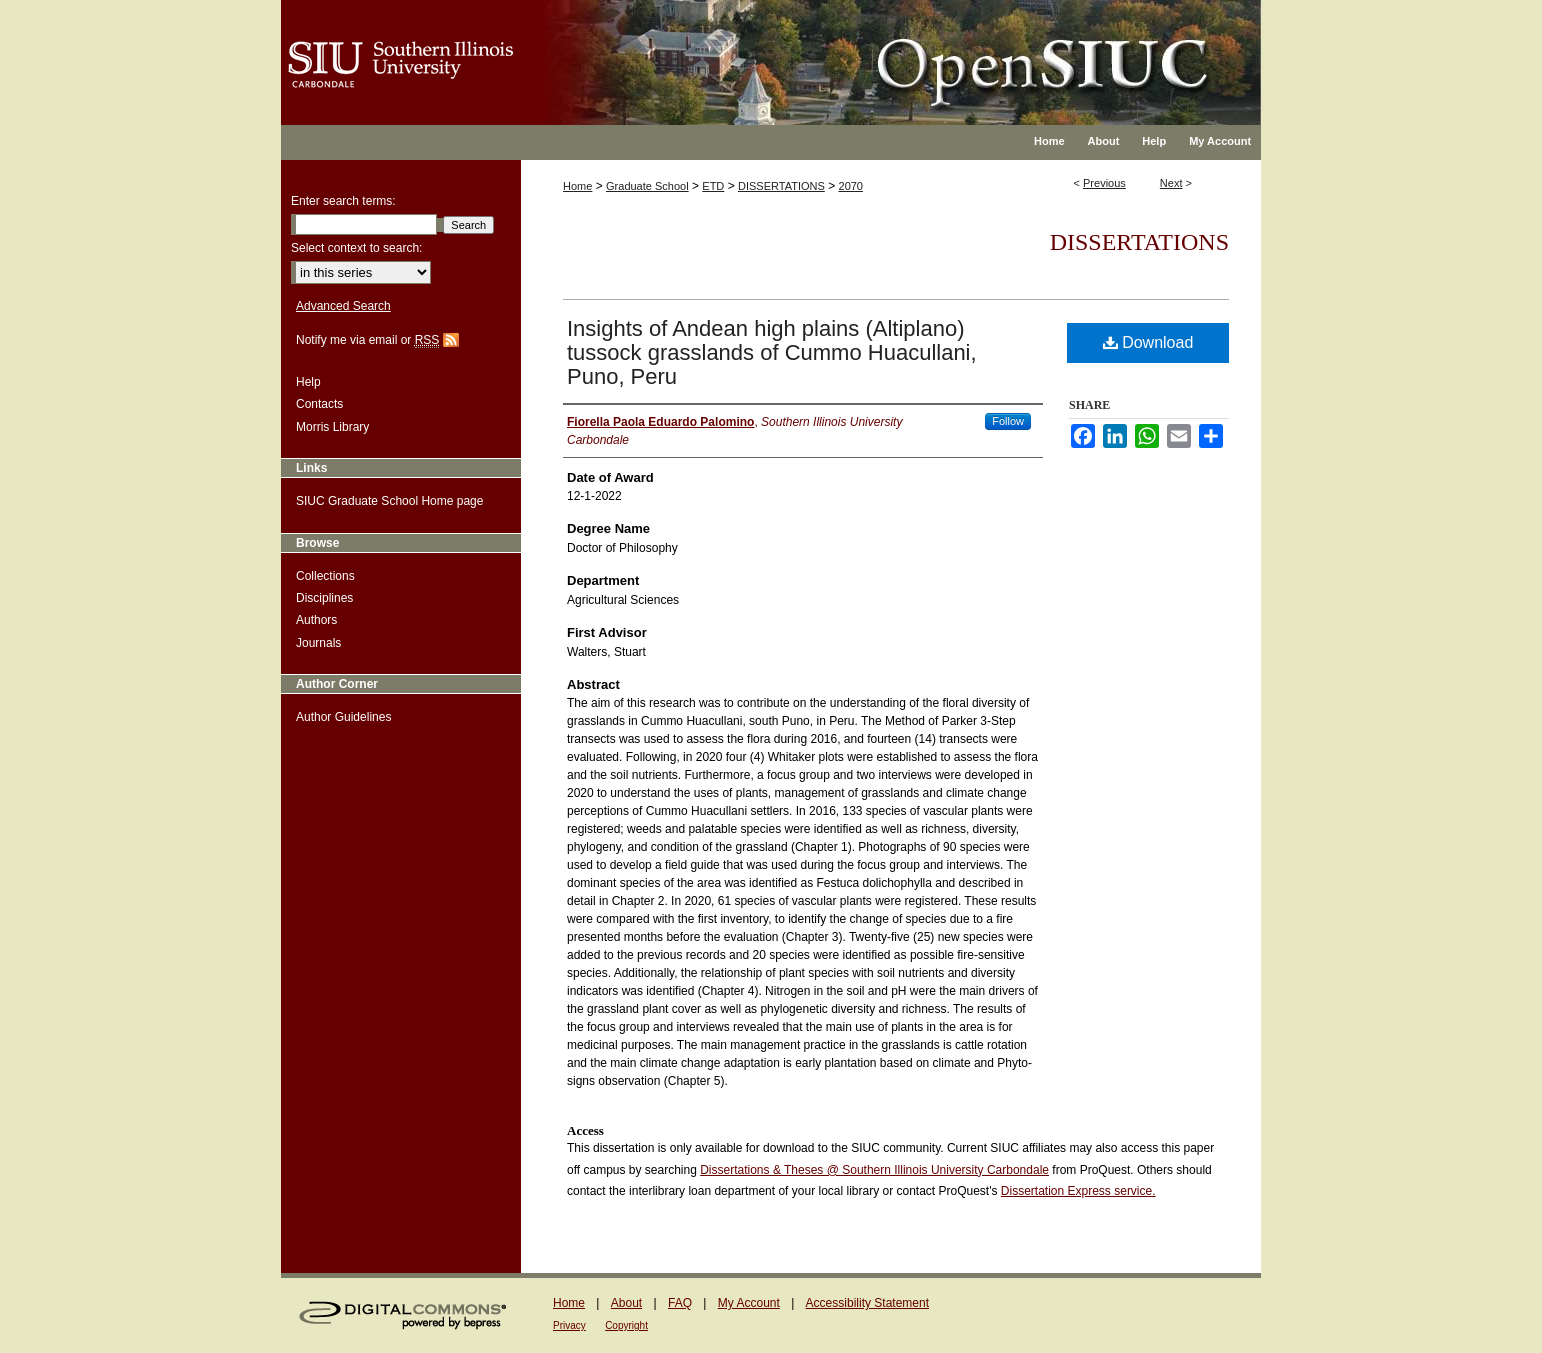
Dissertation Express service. (1078, 1191)
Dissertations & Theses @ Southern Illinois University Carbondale (874, 1170)
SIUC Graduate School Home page (389, 501)
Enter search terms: (343, 201)
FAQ (680, 1303)
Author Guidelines (343, 717)
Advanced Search (343, 306)
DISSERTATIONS (781, 186)
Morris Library (332, 427)
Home (577, 186)
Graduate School (647, 186)
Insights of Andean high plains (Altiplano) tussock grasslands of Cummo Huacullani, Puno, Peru (772, 352)
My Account (749, 1303)
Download (1148, 342)
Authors (316, 620)
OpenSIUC (835, 50)
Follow (1008, 421)
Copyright (626, 1325)
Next (1171, 183)
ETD (713, 186)
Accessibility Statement (867, 1303)
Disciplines (324, 598)
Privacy (569, 1325)
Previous (1104, 183)
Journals (318, 643)
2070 (851, 186)
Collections (325, 576)
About (626, 1303)
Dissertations (1139, 242)
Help (308, 382)
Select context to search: (356, 248)
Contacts (319, 404)
